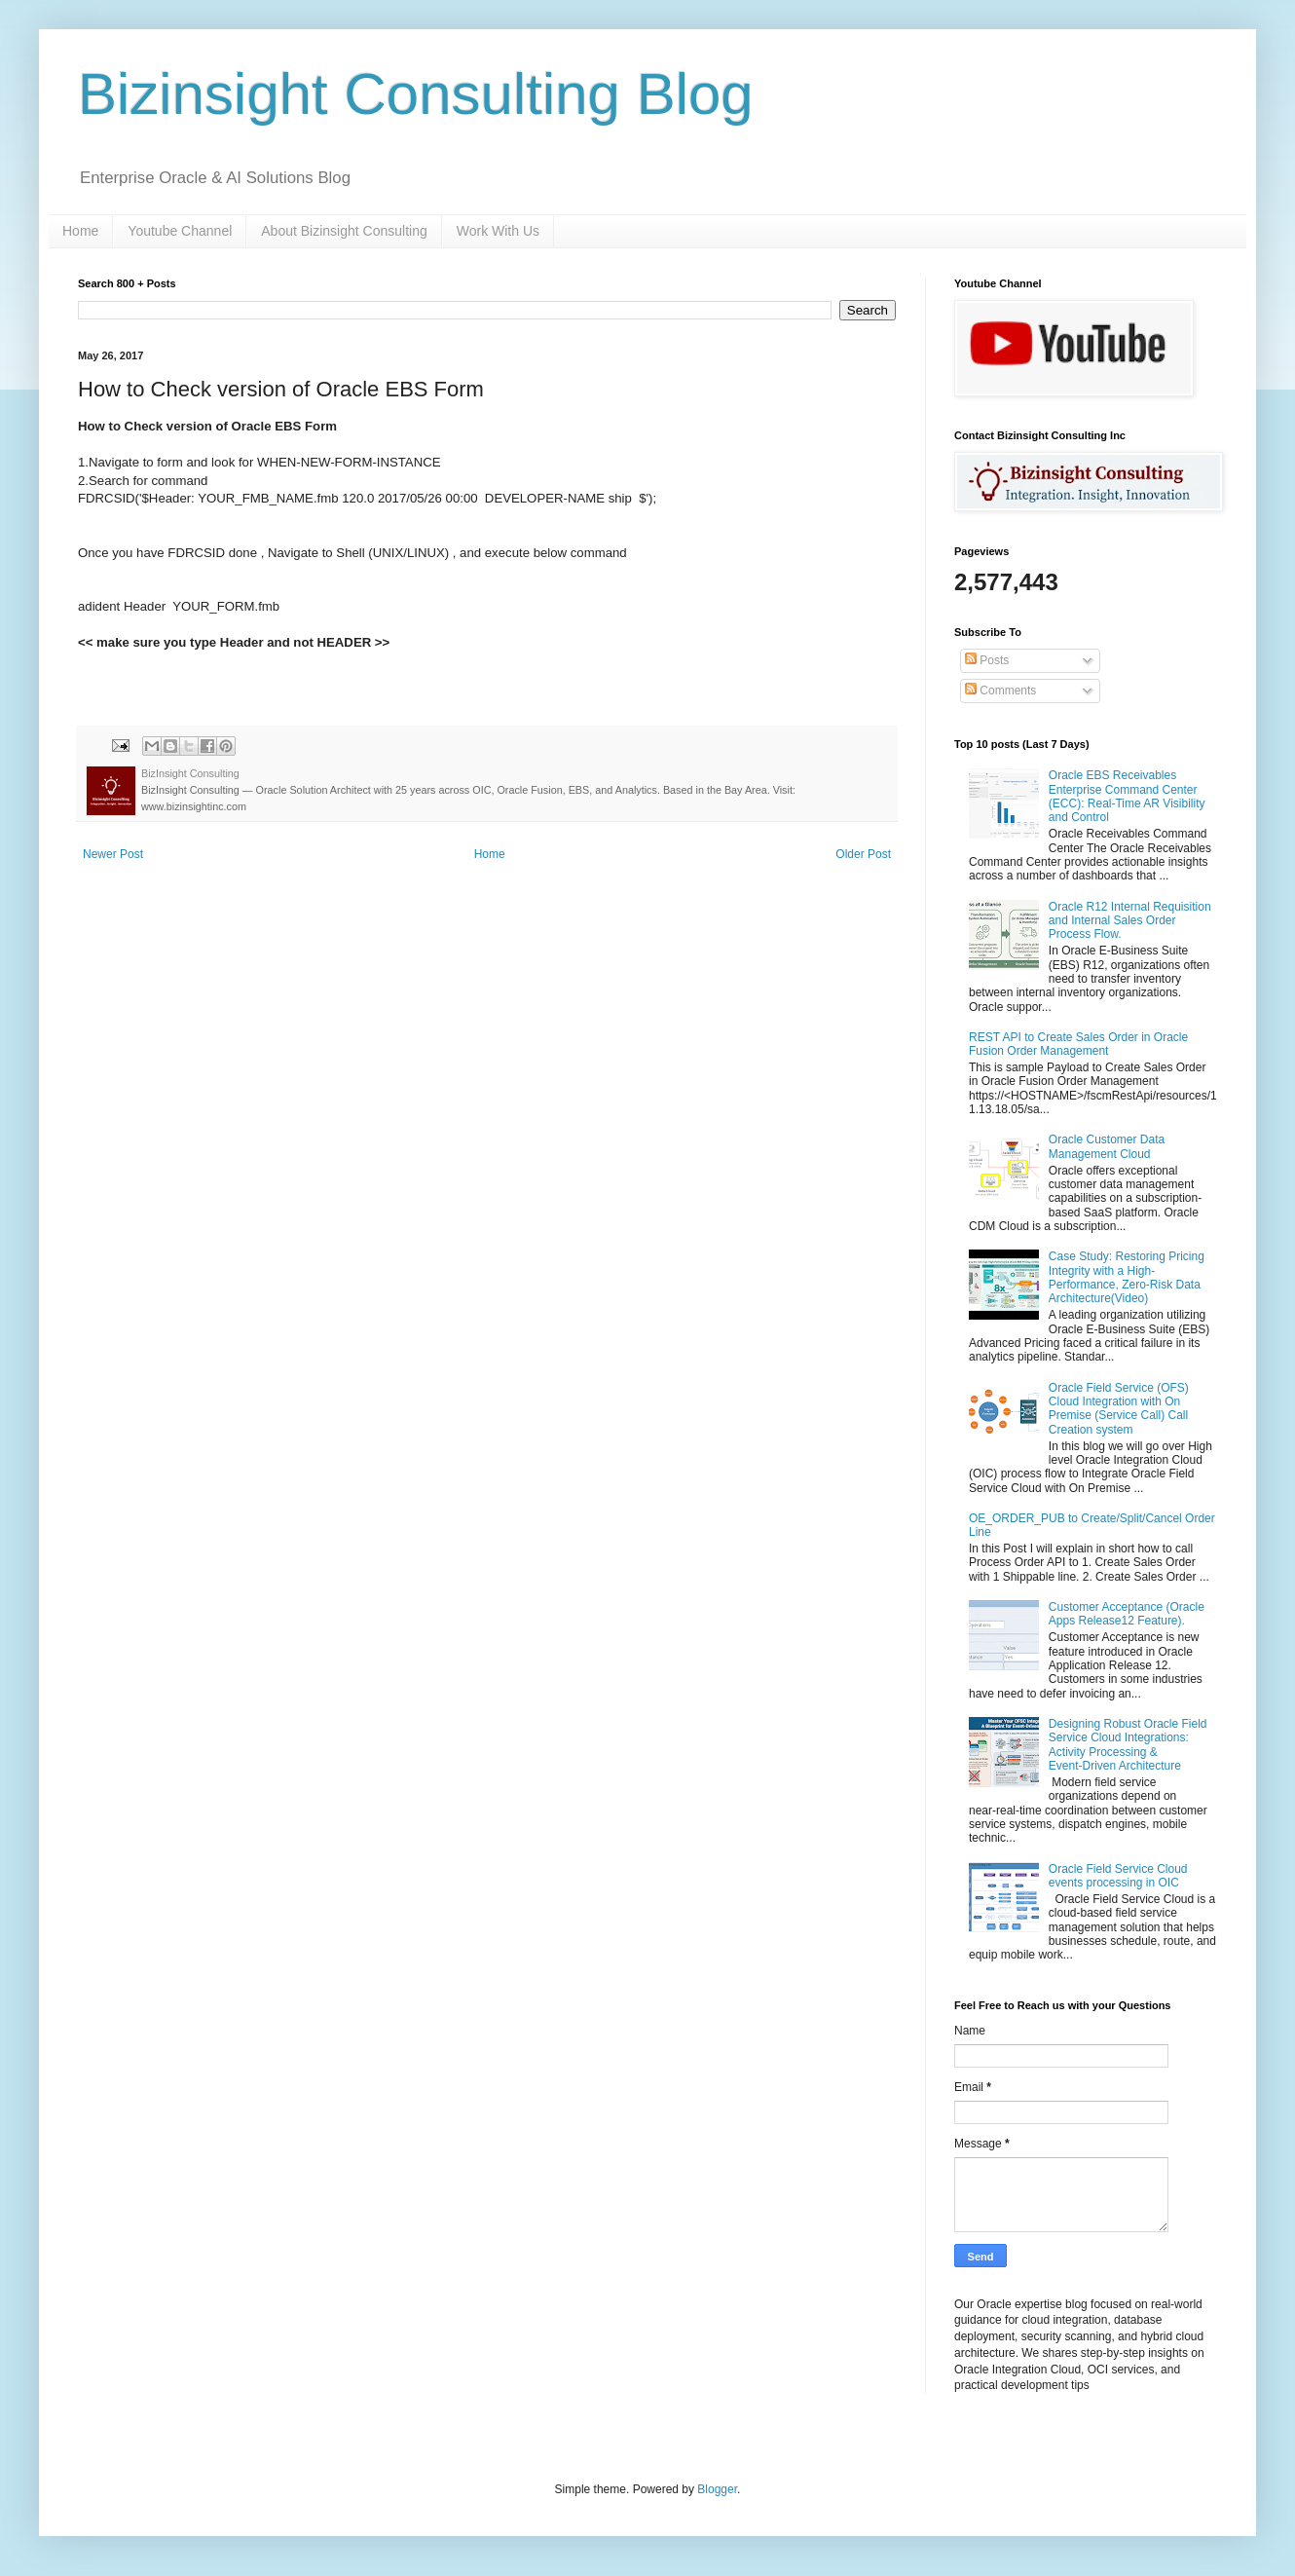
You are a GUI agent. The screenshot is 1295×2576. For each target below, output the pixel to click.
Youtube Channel (180, 231)
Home (80, 231)
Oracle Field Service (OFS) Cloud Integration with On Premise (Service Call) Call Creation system (1119, 1409)
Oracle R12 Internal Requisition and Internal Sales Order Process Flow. (1130, 921)
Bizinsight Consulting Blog (416, 94)
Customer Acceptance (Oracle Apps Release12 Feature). (1126, 1613)
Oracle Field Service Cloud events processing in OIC (1118, 1875)
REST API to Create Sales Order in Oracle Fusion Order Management (1078, 1044)
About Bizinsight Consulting (343, 231)
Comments (1000, 690)
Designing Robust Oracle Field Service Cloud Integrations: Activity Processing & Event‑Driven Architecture (1128, 1745)
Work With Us (498, 231)
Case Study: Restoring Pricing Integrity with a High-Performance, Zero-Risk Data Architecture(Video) (1126, 1277)
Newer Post (113, 854)
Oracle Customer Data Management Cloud (1107, 1146)
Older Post (863, 854)
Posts (987, 660)
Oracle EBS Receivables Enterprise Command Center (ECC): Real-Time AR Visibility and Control (1127, 796)
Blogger (717, 2489)
